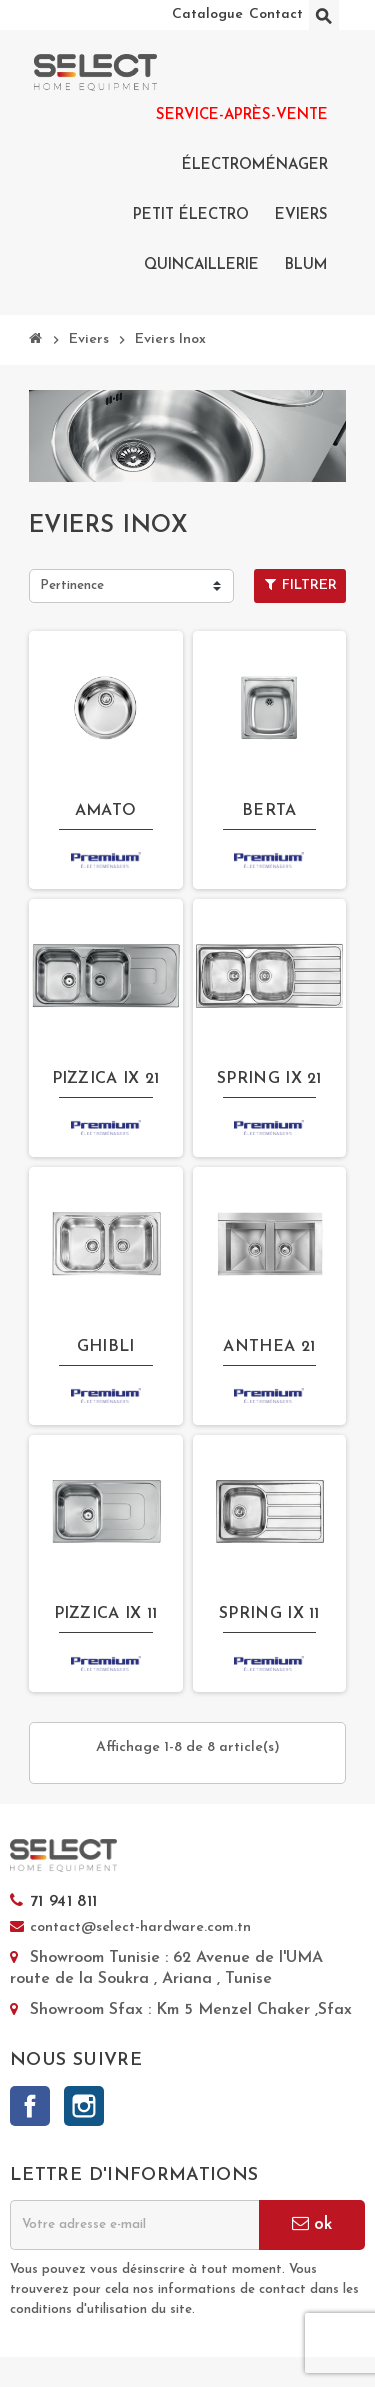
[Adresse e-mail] (134, 2225)
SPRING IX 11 (269, 1614)
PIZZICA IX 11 (106, 1614)
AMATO (106, 811)
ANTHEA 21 (269, 1347)
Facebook (30, 2106)
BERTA (269, 811)
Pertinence (72, 585)
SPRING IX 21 (269, 1079)
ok (312, 2223)
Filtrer (300, 585)
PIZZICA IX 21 (106, 1079)
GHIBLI (106, 1347)
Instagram (84, 2106)
